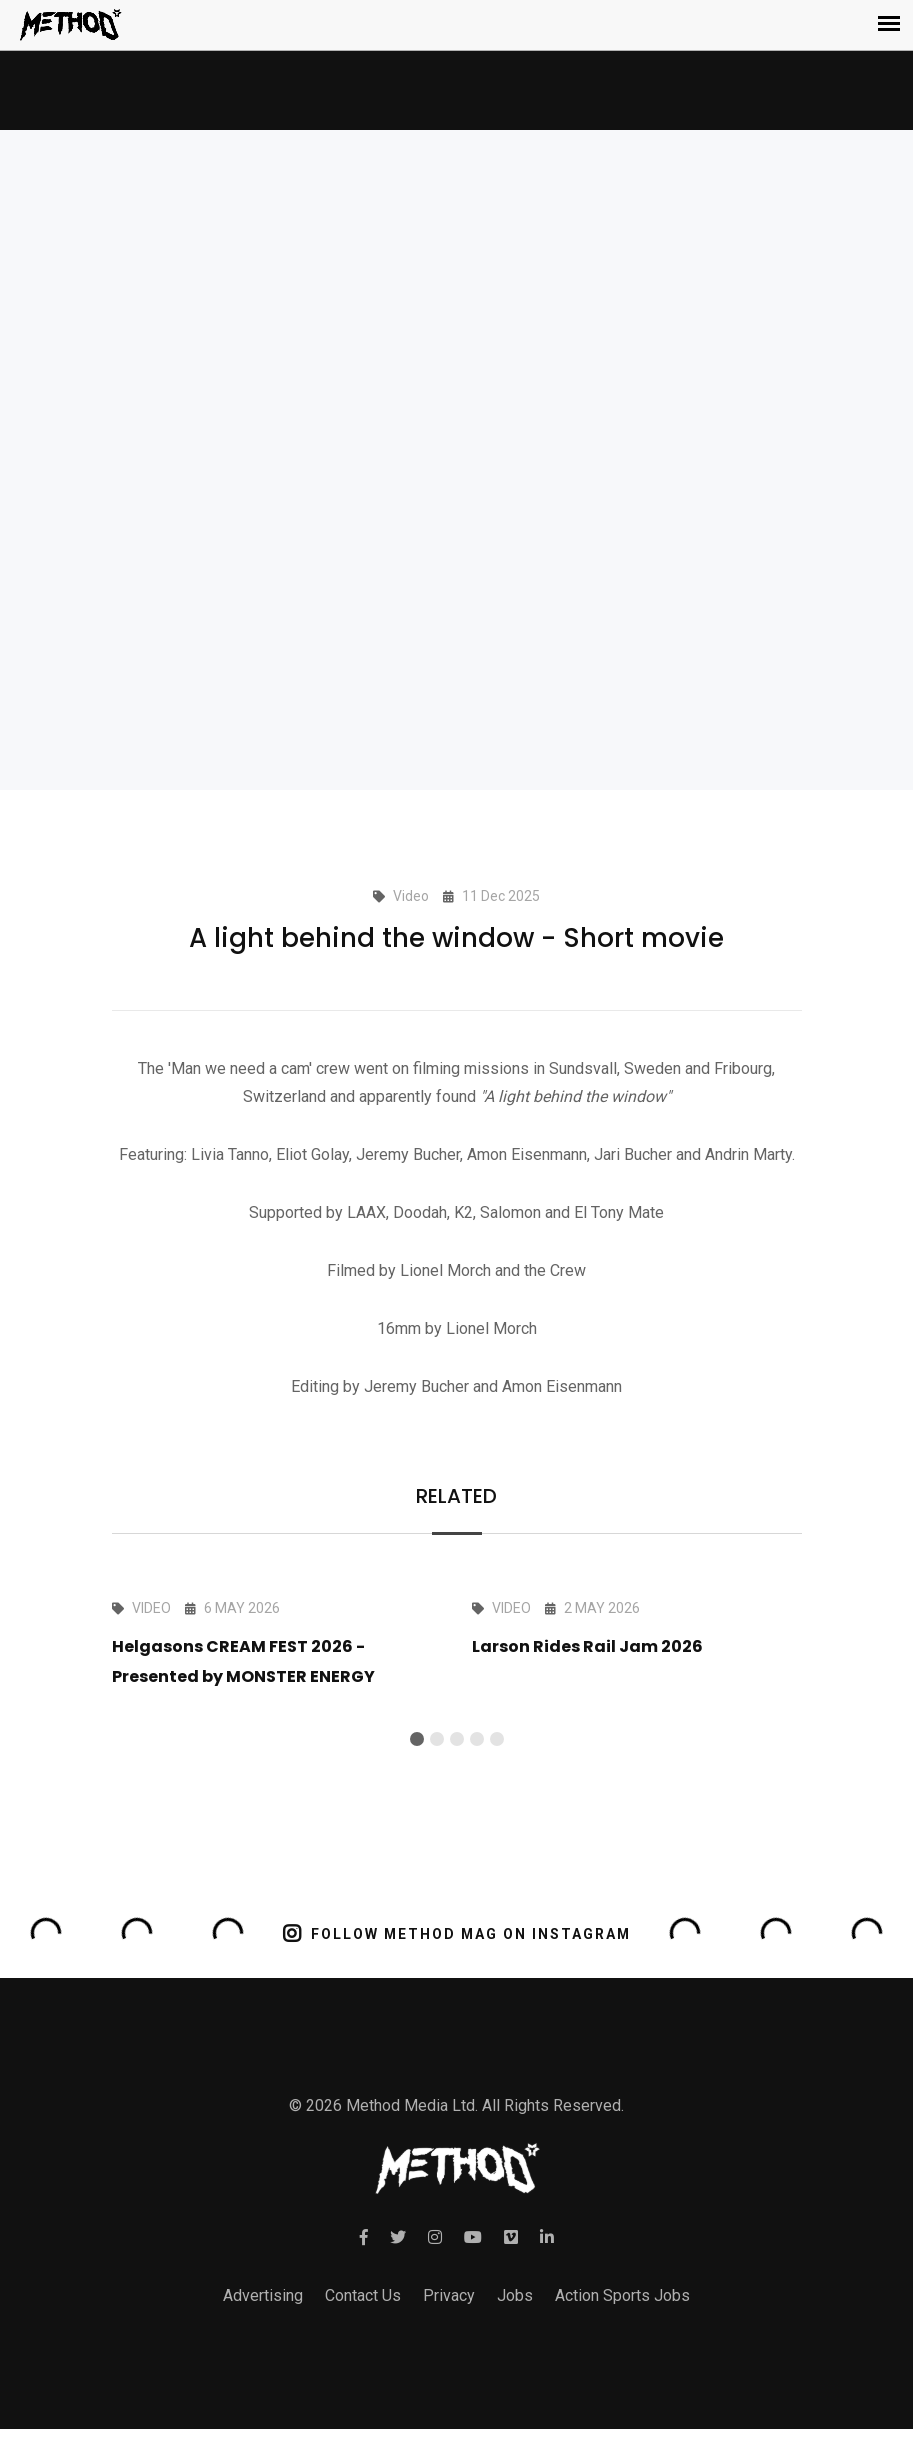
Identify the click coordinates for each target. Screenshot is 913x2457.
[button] (417, 1739)
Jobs (515, 2295)
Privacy (449, 2295)
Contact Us (363, 2295)
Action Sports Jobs (622, 2295)
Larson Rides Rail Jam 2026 (587, 1646)
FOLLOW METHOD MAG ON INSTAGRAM (456, 1932)
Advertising (263, 2295)
